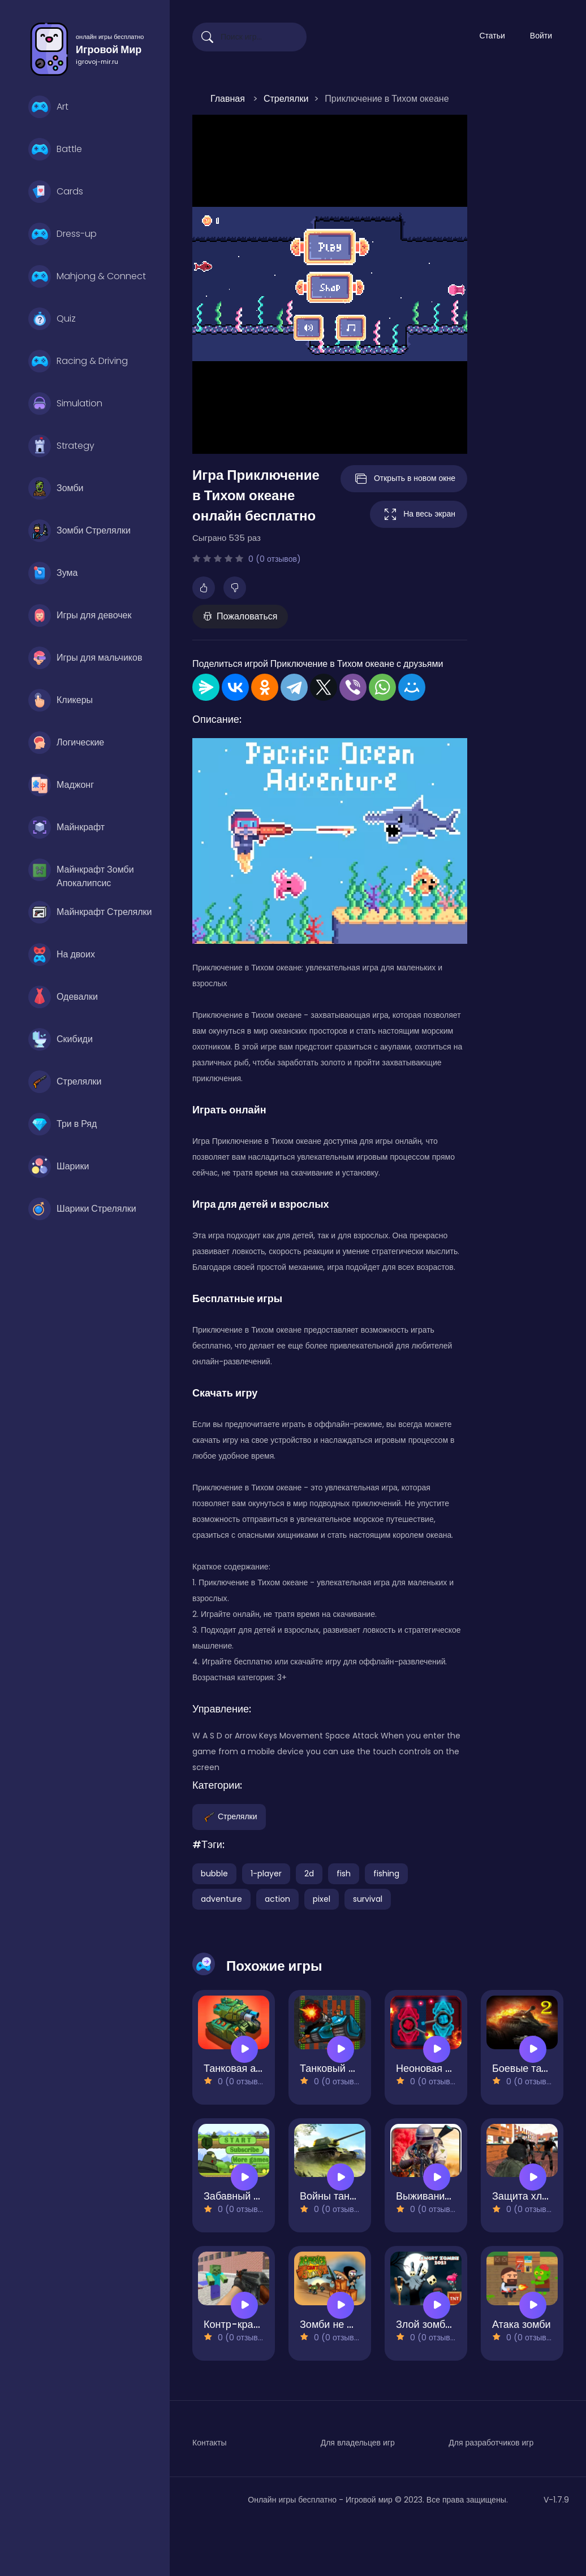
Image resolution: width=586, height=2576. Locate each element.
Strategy (61, 446)
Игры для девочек (79, 615)
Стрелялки (64, 1081)
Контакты (209, 2442)
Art (48, 107)
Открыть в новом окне (403, 479)
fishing (386, 1873)
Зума (52, 573)
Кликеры (60, 700)
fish (344, 1873)
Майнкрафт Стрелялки (90, 912)
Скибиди (60, 1039)
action (277, 1899)
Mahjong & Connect (87, 276)
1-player (266, 1873)
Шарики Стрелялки (82, 1209)
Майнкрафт (66, 827)
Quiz (52, 318)
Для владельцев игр (358, 2442)
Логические (66, 742)
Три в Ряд (62, 1124)
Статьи (492, 35)
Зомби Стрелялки (79, 530)
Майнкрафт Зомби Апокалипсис (81, 872)
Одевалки (63, 997)
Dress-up (62, 234)
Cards (55, 191)
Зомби (55, 488)
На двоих (61, 954)
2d (309, 1873)
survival (367, 1899)
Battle (55, 149)
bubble (214, 1873)
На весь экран (418, 514)
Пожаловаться (240, 616)
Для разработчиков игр (491, 2442)
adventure (221, 1899)
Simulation (65, 403)
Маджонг (61, 785)
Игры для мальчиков (85, 658)
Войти (541, 35)
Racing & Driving (78, 361)
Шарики (58, 1166)
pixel (321, 1899)
